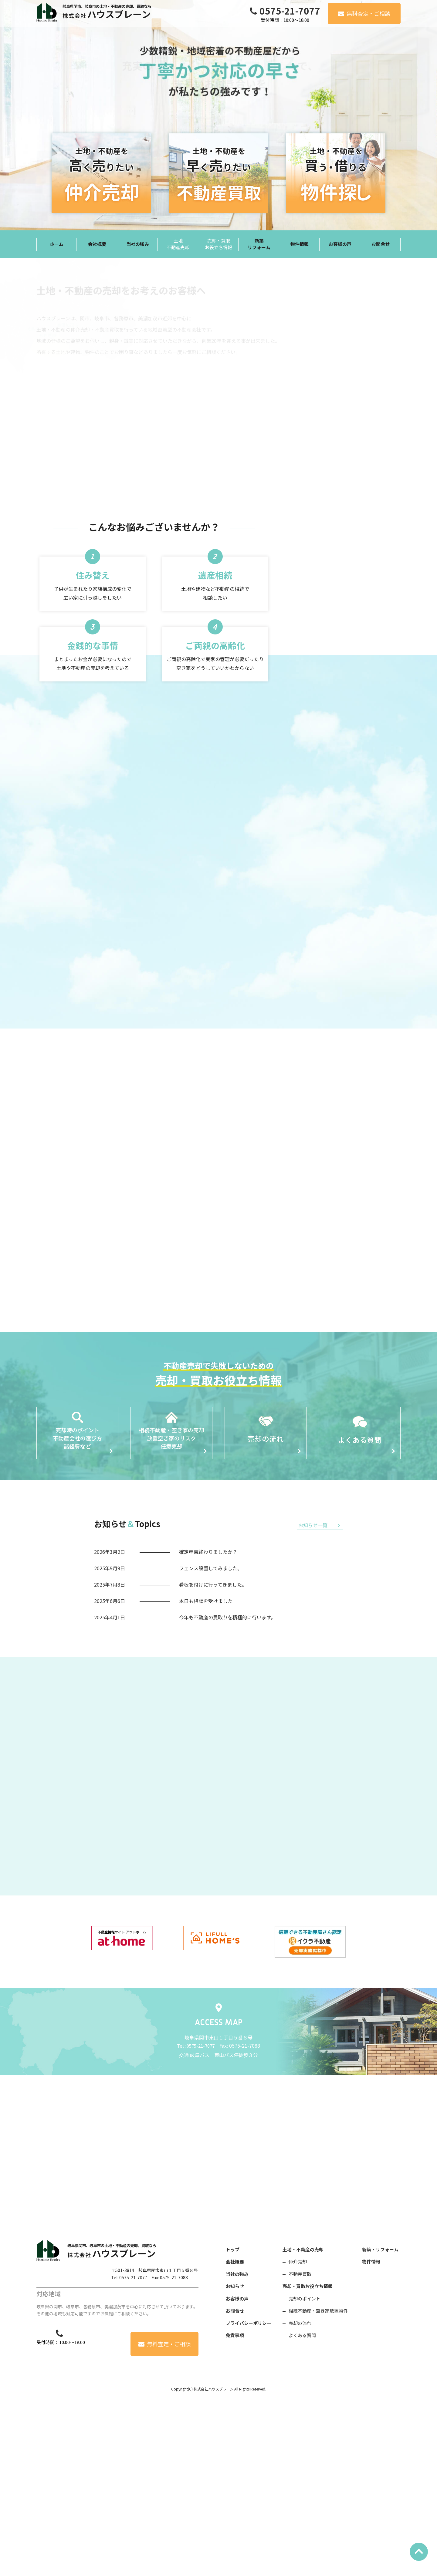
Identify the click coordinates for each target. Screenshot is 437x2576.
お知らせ (235, 2460)
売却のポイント (304, 2472)
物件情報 (371, 2435)
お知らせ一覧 (312, 1563)
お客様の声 (237, 2472)
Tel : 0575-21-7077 (196, 2219)
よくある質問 (302, 2509)
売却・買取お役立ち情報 (308, 2460)
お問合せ (235, 2484)
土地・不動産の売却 (303, 2423)
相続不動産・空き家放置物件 (318, 2484)
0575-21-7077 (289, 10)
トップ (232, 2423)
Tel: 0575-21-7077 (129, 2451)
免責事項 (235, 2509)
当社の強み (237, 2448)
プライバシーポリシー (248, 2497)
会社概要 (235, 2435)
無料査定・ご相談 (368, 13)
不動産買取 (300, 2448)
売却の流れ (300, 2497)
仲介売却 (298, 2435)
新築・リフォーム (380, 2423)
